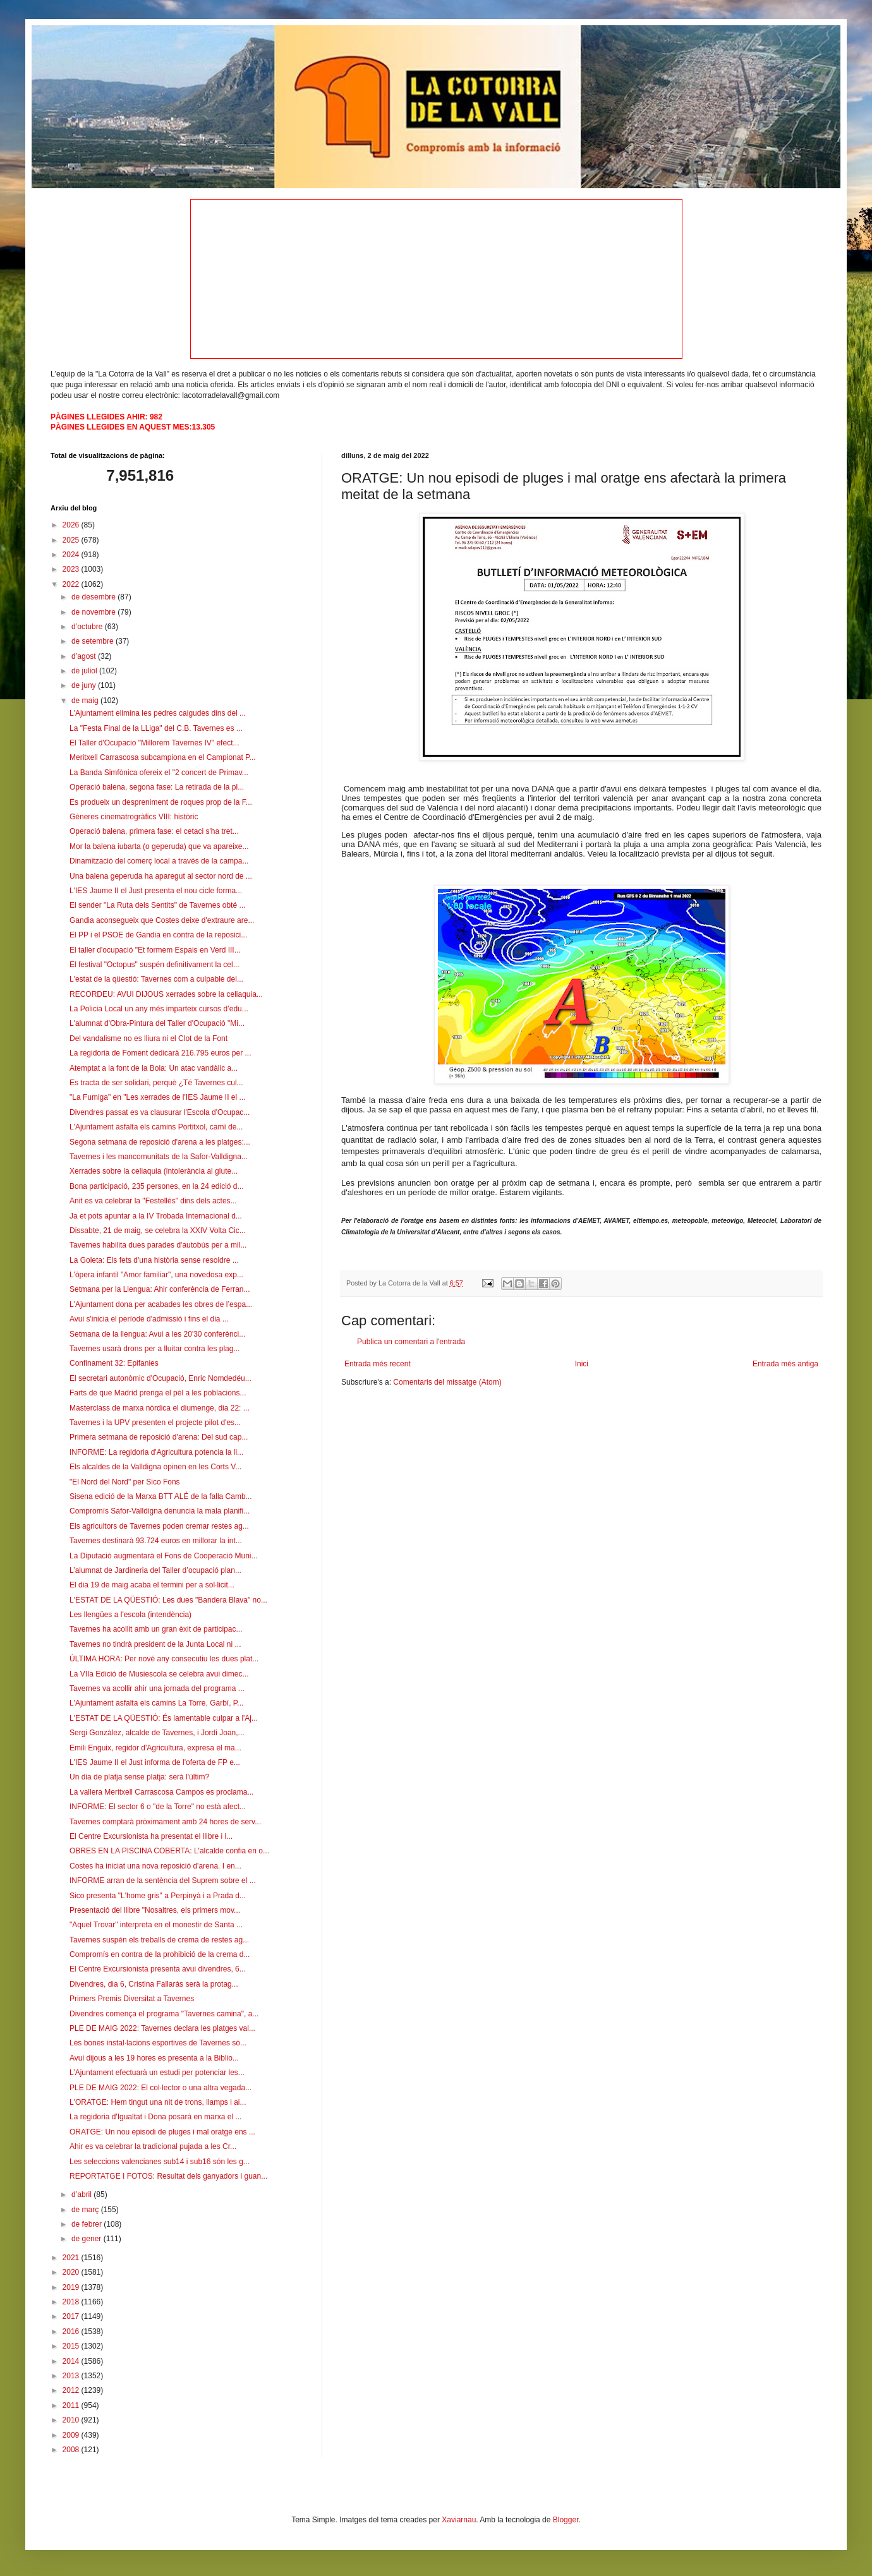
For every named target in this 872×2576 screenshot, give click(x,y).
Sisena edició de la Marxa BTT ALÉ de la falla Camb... (161, 1496)
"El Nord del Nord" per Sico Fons (125, 1482)
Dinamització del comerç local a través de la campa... (159, 861)
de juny (84, 685)
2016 (72, 2331)
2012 (72, 2390)
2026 (72, 525)
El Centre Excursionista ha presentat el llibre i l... (151, 1836)
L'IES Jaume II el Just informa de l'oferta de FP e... (155, 1762)
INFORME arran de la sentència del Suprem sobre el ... (163, 1880)
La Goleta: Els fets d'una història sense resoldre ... (154, 1260)
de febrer (87, 2224)
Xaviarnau (459, 2519)
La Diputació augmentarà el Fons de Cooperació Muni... (164, 1555)
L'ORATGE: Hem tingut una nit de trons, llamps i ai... (158, 2102)
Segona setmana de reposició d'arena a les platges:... (160, 1142)
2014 (72, 2361)
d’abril (82, 2194)
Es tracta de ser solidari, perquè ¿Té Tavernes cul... (156, 1082)
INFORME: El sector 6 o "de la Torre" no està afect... (158, 1806)
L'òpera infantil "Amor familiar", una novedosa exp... (156, 1274)
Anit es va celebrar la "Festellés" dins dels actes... (153, 1200)
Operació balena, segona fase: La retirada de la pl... (157, 787)
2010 (72, 2420)
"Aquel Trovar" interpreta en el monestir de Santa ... (156, 1924)
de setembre (93, 641)
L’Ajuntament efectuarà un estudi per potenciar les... (157, 2072)
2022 (72, 584)
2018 (72, 2301)
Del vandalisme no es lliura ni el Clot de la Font (148, 1038)
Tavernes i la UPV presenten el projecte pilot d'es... (155, 1422)
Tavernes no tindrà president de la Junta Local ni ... (155, 1644)
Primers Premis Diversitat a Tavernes (132, 1998)
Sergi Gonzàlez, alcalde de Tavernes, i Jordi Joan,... (157, 1732)
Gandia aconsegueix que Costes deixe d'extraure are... (162, 920)
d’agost (84, 656)
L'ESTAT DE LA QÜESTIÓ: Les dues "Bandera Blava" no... (168, 1600)
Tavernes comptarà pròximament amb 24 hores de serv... (165, 1821)
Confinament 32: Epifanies (114, 1363)
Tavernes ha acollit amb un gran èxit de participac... (156, 1629)
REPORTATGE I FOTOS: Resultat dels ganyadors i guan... (168, 2176)
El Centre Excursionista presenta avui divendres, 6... (158, 1969)
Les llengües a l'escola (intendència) (130, 1614)
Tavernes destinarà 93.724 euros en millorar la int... (156, 1540)
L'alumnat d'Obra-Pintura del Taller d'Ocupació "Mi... (157, 1023)
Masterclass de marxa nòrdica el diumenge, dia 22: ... (160, 1408)
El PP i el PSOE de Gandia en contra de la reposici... (158, 934)
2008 (72, 2449)
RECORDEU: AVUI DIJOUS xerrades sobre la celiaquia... (166, 994)
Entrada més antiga (785, 1363)
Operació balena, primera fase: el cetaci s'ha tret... (154, 831)
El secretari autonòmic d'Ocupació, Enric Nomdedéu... (160, 1378)
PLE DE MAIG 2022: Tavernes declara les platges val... (162, 2028)
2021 (72, 2257)
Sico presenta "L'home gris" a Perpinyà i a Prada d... (158, 1895)
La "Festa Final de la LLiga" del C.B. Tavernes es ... (156, 728)
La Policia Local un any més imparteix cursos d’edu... (159, 1008)
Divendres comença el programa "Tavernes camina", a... (164, 2013)
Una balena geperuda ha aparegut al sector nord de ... (161, 876)
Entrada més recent (377, 1363)
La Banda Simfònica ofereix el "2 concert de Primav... (159, 772)
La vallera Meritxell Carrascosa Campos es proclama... (161, 1792)
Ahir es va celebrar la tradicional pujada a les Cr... (153, 2146)
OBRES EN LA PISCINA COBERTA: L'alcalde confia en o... (169, 1850)
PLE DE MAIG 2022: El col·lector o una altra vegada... (160, 2087)
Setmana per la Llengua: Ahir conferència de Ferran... (160, 1289)
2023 (72, 569)
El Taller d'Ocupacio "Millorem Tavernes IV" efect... (154, 742)
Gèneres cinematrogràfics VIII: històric (134, 816)
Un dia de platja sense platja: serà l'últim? (139, 1777)
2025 (72, 540)
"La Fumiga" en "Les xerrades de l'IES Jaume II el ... (158, 1097)
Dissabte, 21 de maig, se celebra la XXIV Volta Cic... (158, 1230)
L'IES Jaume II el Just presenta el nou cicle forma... (156, 890)
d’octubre (88, 626)
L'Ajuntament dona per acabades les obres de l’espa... (161, 1304)
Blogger (566, 2519)
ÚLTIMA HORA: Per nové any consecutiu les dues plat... (164, 1658)
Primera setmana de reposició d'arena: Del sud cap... (159, 1437)
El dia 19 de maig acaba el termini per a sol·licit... (152, 1584)
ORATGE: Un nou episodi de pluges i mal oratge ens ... (162, 2132)
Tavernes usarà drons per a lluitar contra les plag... (154, 1348)
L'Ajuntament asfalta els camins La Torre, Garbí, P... (156, 1703)
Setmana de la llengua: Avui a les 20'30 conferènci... (157, 1334)
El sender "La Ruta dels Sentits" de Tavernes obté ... (157, 905)
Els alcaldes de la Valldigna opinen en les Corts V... (155, 1466)
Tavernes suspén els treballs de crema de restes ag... (159, 1939)
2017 (72, 2316)
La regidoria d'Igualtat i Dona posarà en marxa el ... (155, 2116)
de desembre (94, 597)
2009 (72, 2435)
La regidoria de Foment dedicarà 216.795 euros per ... (160, 1053)
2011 (72, 2405)
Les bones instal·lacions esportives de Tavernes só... (158, 2042)
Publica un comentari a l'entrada (411, 1341)
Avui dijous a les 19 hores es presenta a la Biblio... (154, 2058)
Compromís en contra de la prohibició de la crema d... (160, 1954)
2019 (72, 2287)
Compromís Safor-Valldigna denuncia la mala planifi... (160, 1511)
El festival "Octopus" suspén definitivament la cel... (154, 964)
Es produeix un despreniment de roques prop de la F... (161, 802)
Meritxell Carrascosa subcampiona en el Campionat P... (163, 757)
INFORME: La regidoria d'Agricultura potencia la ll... (156, 1452)
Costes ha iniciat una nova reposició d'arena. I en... (155, 1866)
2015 (72, 2346)
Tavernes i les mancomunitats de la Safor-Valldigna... (159, 1156)
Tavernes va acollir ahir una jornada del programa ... (157, 1688)
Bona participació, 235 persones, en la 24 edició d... (157, 1186)
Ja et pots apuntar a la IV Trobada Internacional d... (156, 1216)
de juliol (85, 670)
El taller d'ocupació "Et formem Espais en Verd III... (155, 950)
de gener (87, 2238)
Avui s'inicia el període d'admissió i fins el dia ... (149, 1319)
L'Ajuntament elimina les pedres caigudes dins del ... (158, 713)
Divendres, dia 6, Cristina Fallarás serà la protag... (154, 1984)
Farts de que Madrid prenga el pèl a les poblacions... (158, 1392)
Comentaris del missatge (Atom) (447, 1382)
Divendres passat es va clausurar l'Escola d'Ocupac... (160, 1112)
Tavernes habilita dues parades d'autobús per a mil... (158, 1245)
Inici (581, 1363)
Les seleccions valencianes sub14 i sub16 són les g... (160, 2161)
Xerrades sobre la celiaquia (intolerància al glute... (154, 1171)
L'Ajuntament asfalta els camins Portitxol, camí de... (156, 1126)
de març (86, 2209)
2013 (72, 2375)
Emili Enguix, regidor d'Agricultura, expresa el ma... (155, 1747)
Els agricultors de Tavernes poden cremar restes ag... (159, 1526)
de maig (85, 700)
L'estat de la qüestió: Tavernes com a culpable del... (156, 979)
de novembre (94, 612)
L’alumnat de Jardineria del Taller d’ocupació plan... (155, 1570)
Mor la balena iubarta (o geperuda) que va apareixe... (159, 846)
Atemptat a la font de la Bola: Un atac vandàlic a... (154, 1068)
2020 (72, 2272)
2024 (72, 554)
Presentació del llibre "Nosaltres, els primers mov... (155, 1910)
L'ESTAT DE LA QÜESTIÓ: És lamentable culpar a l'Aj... (164, 1718)
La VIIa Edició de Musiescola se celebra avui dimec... (159, 1674)
